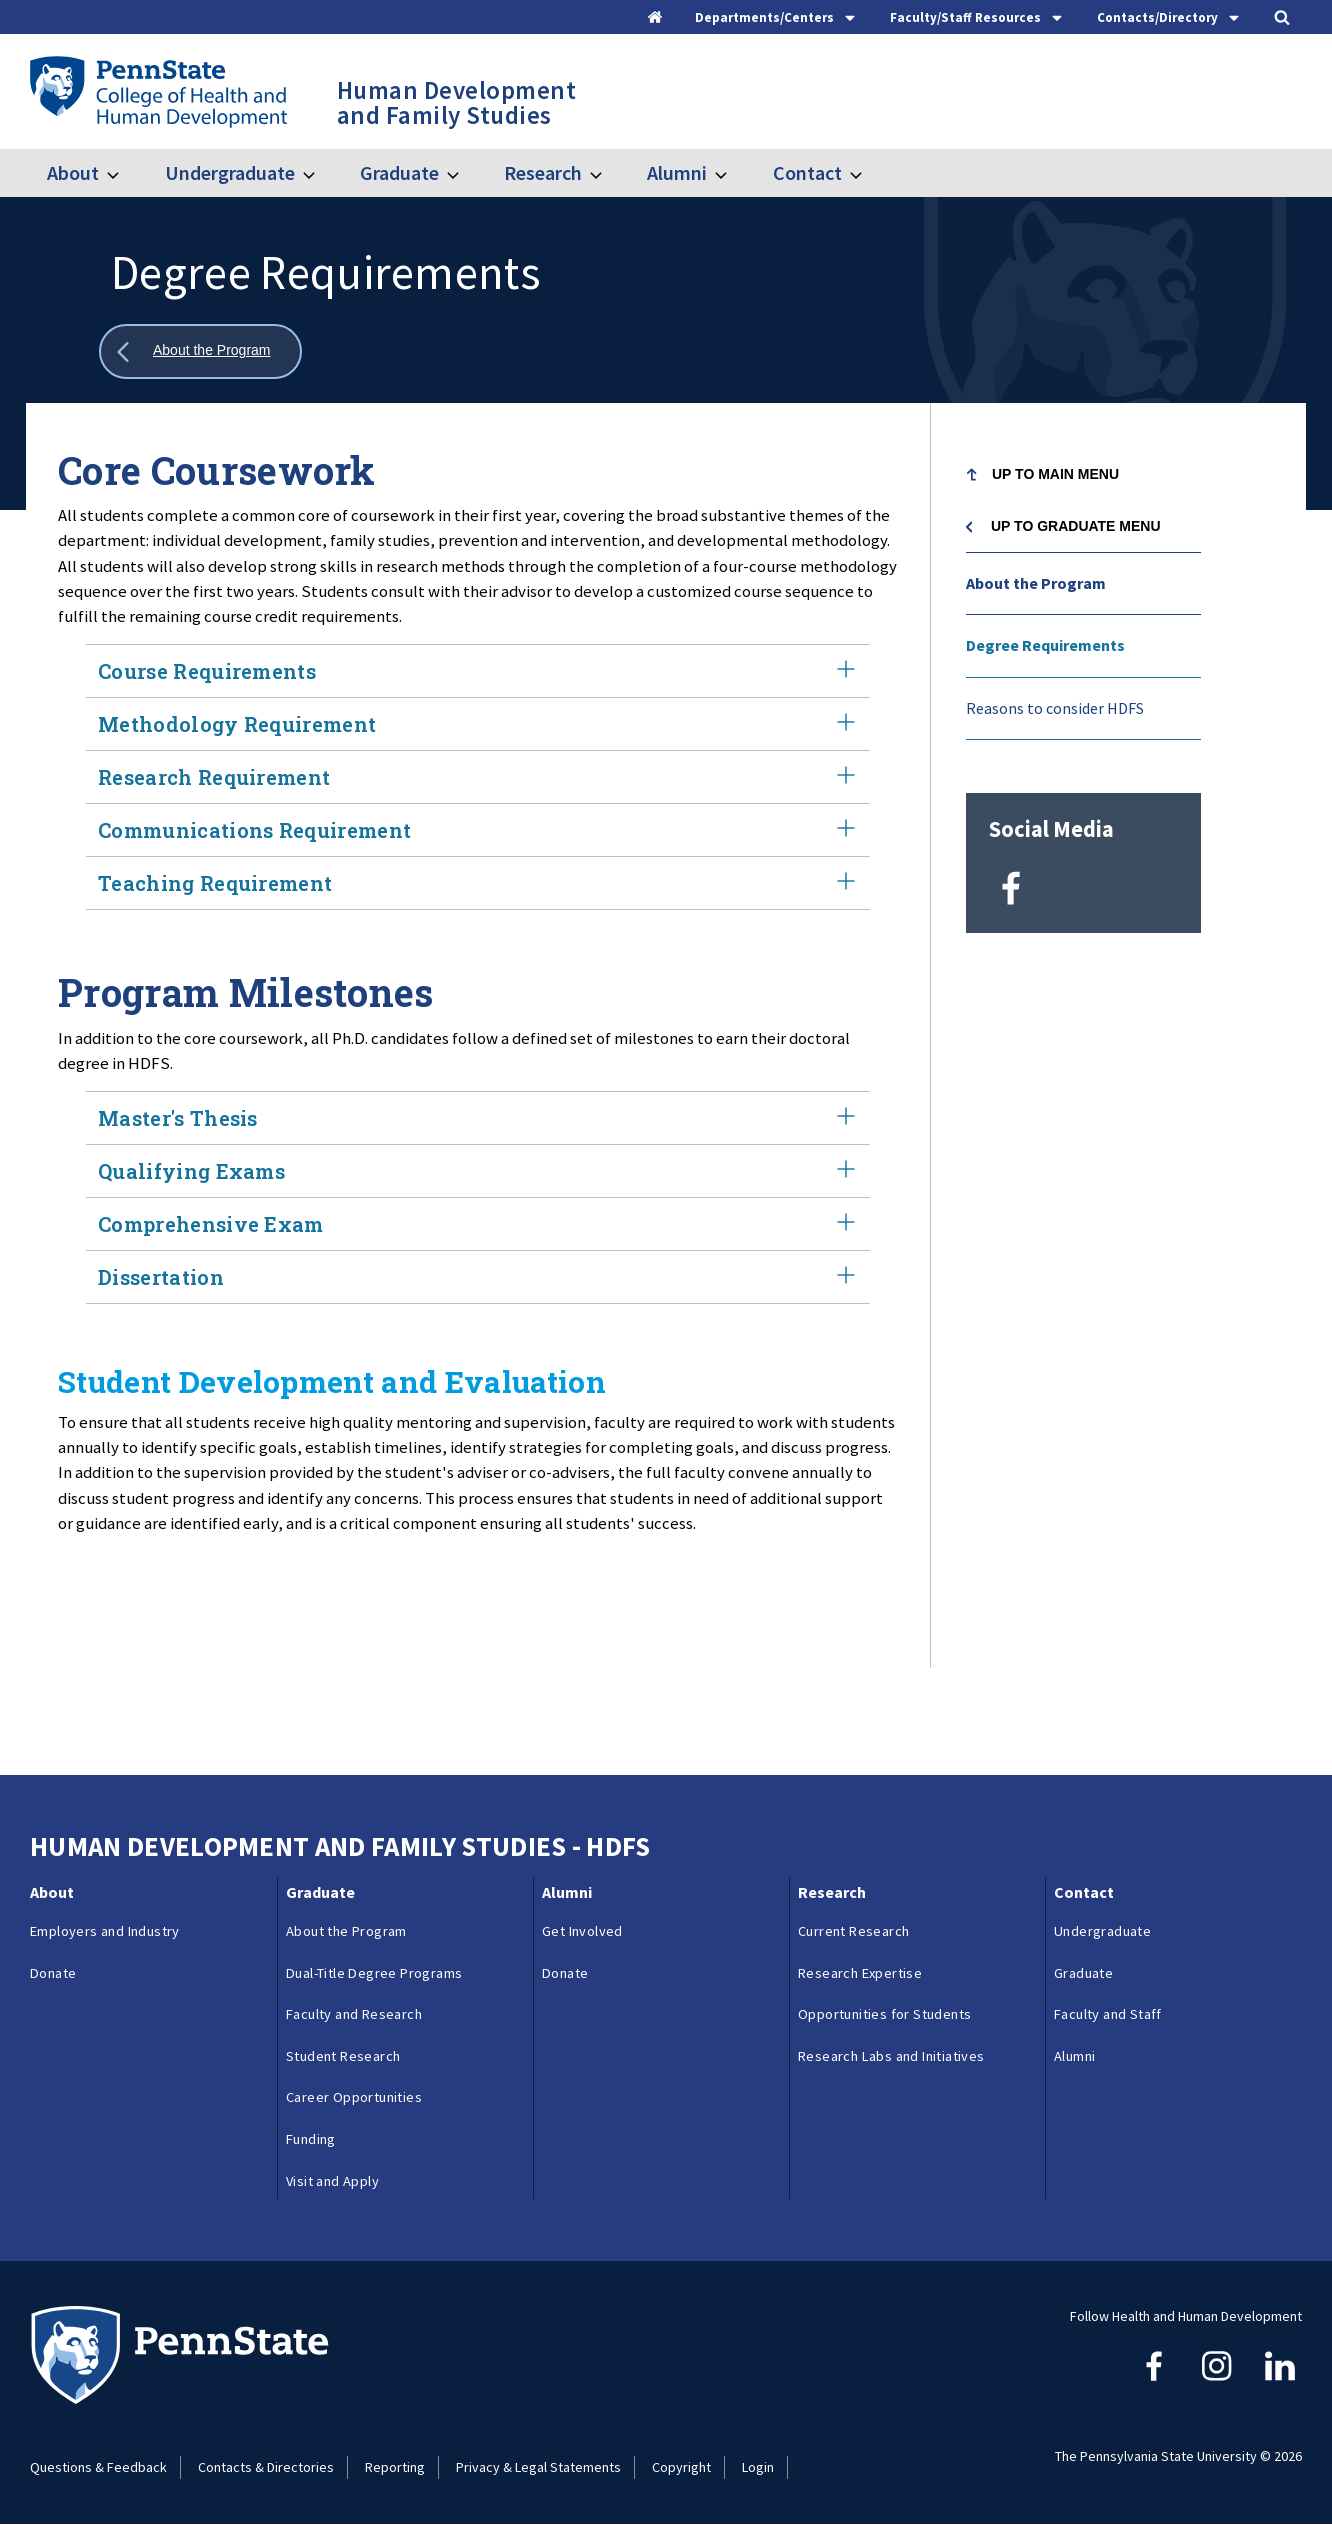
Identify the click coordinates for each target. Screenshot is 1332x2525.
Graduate (399, 172)
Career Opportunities (354, 2097)
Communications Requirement (478, 830)
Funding (311, 2139)
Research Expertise (860, 1973)
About (73, 172)
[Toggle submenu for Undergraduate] (321, 173)
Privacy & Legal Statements (538, 2467)
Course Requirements (478, 671)
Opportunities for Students (884, 2014)
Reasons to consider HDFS (1055, 708)
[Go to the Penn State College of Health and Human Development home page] (157, 91)
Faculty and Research (354, 2014)
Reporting (395, 2467)
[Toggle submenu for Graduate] (465, 173)
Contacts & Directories (266, 2467)
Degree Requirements (1045, 645)
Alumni (677, 172)
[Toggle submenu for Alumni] (733, 173)
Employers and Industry (105, 1931)
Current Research (853, 1931)
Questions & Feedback (98, 2467)
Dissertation (478, 1277)
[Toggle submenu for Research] (608, 173)
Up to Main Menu (1055, 474)
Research (543, 172)
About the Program (1036, 583)
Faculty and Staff (1108, 2014)
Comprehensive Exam (478, 1224)
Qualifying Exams (478, 1171)
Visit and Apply (332, 2181)
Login (758, 2467)
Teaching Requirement (478, 883)
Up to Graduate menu (1076, 526)
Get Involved (582, 1931)
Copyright (681, 2467)
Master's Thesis (478, 1118)
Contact (807, 172)
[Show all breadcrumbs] (200, 351)
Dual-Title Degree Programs (374, 1973)
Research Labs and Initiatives (891, 2056)
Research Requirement (478, 777)
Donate (53, 1973)
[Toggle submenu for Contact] (868, 173)
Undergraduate (230, 172)
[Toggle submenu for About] (125, 173)
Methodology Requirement (478, 724)
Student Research (343, 2056)
